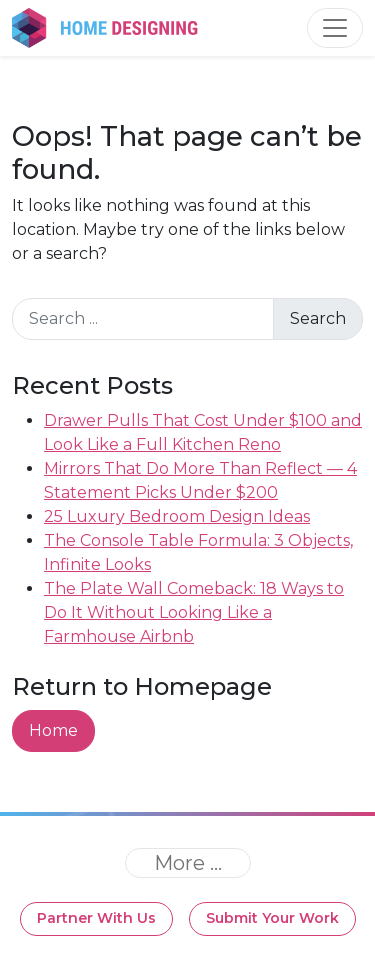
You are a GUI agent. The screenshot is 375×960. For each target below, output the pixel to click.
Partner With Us (96, 918)
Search (318, 318)
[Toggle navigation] (335, 28)
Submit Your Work (272, 918)
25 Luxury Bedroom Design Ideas (177, 516)
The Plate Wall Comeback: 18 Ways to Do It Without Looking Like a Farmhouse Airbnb (194, 612)
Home (53, 730)
